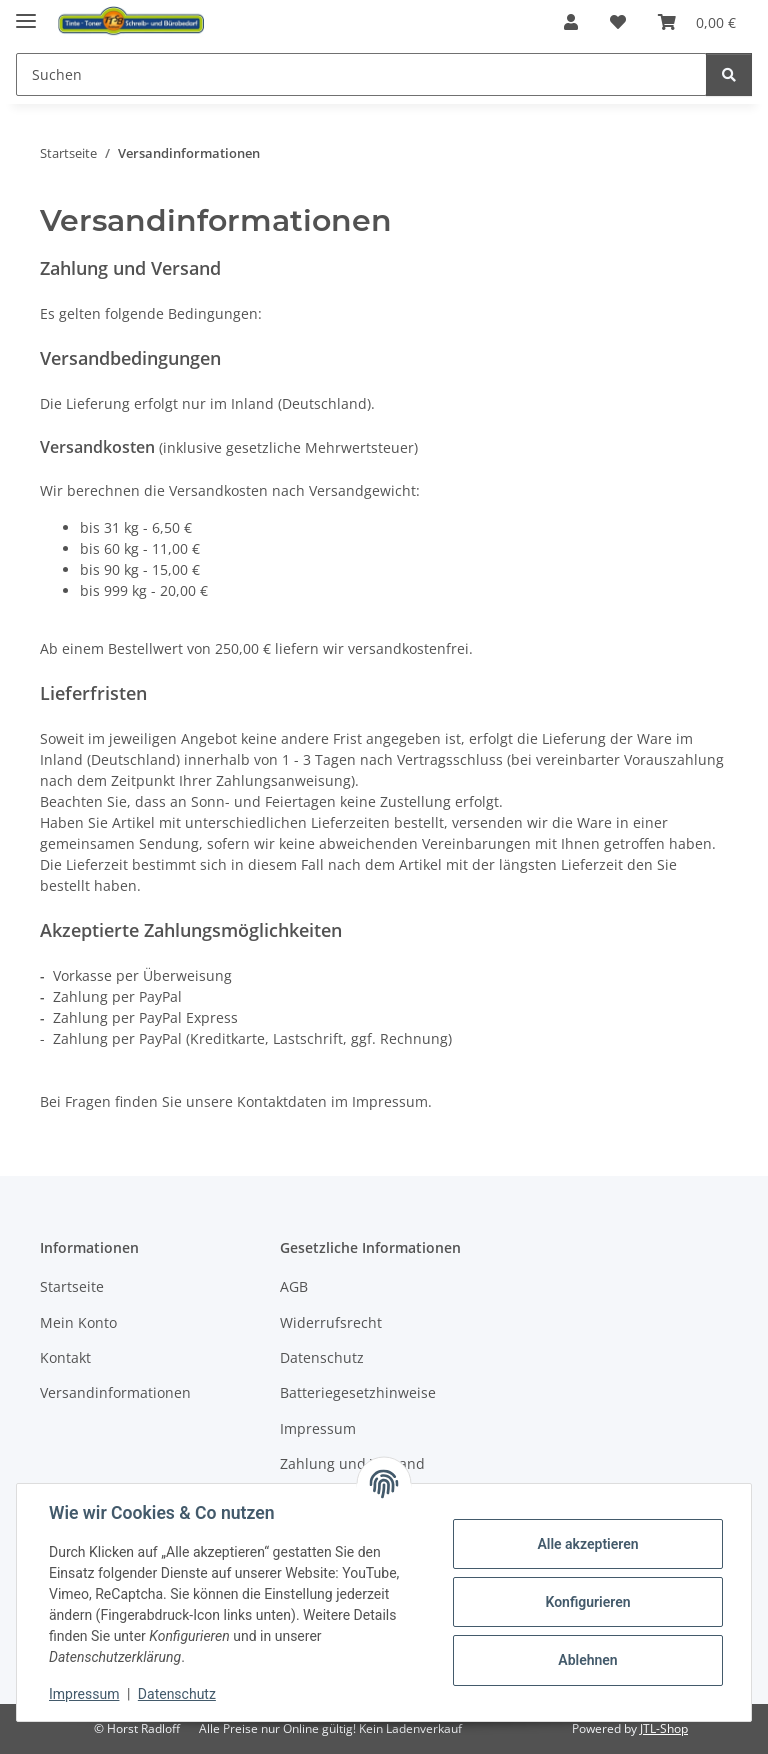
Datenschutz (177, 1694)
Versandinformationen (115, 1392)
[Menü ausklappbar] (26, 12)
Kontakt (65, 1357)
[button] (571, 22)
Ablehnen (587, 1660)
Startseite (72, 1286)
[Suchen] (729, 74)
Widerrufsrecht (331, 1322)
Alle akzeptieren (587, 1544)
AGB (294, 1286)
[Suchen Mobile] (361, 74)
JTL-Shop (664, 1728)
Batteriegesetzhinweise (358, 1392)
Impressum (84, 1694)
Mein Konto (78, 1322)
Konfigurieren (587, 1602)
